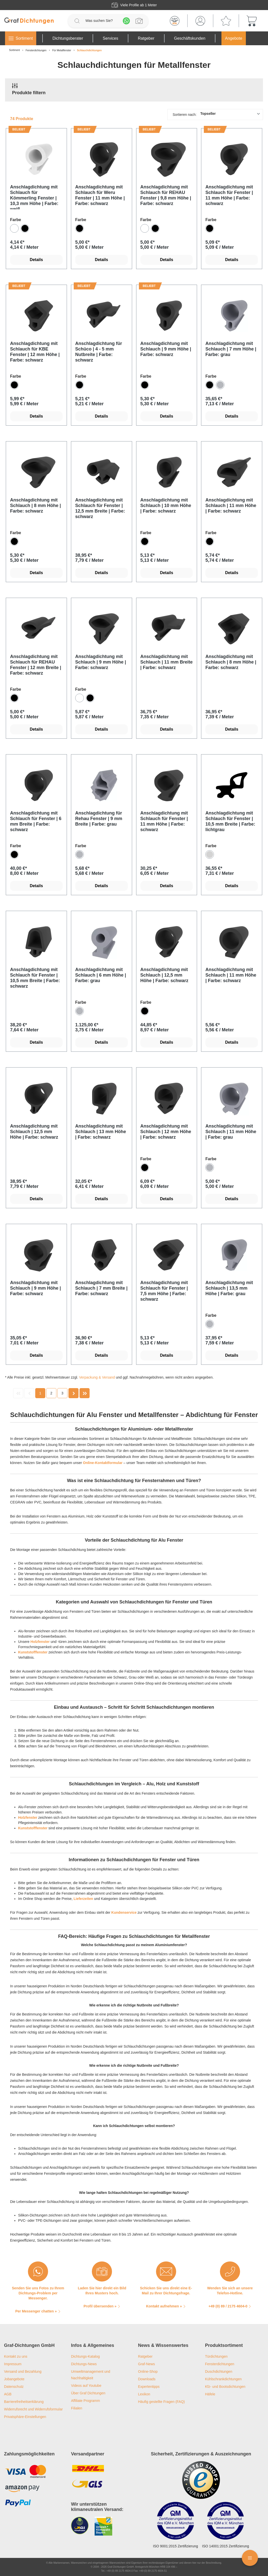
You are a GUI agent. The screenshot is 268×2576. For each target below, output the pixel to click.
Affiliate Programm (85, 2401)
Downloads (147, 2379)
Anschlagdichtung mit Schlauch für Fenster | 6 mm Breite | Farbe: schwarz (35, 821)
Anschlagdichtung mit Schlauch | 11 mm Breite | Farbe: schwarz (166, 662)
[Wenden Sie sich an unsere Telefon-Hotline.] (230, 2271)
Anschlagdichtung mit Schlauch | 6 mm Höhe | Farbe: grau (100, 975)
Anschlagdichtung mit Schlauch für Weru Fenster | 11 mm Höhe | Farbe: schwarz (100, 195)
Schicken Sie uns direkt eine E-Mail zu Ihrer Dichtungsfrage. (166, 2290)
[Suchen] (77, 21)
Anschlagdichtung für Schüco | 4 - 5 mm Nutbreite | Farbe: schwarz (98, 352)
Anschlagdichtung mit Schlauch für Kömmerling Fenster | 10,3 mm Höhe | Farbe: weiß (34, 196)
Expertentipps (149, 2387)
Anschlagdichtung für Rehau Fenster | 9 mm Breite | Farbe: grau (98, 819)
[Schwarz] (25, 228)
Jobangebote (14, 2379)
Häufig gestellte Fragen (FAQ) (161, 2402)
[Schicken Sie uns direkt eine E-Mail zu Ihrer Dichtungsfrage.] (166, 2271)
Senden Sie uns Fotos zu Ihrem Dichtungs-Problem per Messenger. (38, 2293)
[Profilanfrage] (139, 21)
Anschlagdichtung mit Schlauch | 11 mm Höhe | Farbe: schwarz (230, 505)
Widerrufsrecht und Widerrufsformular (33, 2409)
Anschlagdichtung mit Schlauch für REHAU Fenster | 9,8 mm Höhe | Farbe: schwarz (165, 195)
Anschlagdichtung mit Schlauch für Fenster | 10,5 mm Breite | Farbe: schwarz (35, 978)
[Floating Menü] (250, 2558)
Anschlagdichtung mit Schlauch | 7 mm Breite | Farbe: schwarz (101, 1288)
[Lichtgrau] (209, 854)
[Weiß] (14, 228)
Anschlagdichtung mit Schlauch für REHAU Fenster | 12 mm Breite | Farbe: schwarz (35, 665)
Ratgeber (145, 2356)
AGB (8, 2394)
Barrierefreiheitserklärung (24, 2402)
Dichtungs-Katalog (85, 2356)
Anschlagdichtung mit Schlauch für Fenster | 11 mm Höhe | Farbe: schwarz (229, 195)
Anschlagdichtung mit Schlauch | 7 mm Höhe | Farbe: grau (230, 349)
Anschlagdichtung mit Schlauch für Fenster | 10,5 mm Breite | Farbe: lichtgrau (230, 821)
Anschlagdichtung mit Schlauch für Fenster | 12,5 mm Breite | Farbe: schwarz (100, 508)
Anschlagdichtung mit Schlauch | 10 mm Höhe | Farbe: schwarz (165, 505)
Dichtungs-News (84, 2364)
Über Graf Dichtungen (88, 2393)
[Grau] (220, 385)
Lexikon (144, 2394)
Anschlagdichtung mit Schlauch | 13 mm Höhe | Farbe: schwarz (100, 1132)
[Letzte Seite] (85, 1393)
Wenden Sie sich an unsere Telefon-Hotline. (230, 2290)
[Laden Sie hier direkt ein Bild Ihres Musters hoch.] (102, 2271)
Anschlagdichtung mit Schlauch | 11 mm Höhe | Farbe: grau (230, 1132)
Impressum (12, 2364)
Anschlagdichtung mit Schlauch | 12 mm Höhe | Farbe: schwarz (165, 1132)
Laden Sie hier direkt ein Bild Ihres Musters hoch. (102, 2290)
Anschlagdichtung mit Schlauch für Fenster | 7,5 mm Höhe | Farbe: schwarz (164, 1291)
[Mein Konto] (200, 20)
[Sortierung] (215, 113)
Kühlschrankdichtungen (223, 2379)
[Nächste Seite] (73, 1393)
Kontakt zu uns (15, 2356)
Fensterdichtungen (219, 2364)
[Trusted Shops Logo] (201, 2480)
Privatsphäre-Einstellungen (25, 2417)
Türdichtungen (216, 2356)
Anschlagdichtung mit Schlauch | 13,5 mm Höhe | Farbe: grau (229, 1288)
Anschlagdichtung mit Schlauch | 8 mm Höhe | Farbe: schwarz (35, 505)
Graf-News (146, 2364)
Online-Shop (148, 2371)
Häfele (210, 2394)
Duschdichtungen (218, 2371)
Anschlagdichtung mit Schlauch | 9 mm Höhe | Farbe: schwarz (165, 349)
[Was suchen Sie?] (101, 20)
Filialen (76, 2408)
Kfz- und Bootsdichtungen (225, 2387)
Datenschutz (14, 2387)
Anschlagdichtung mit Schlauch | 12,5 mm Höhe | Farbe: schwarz (164, 975)
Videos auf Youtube (86, 2386)
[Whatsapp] (126, 20)
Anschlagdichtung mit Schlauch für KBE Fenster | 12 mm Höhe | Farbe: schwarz (35, 352)
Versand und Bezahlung (23, 2371)
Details (36, 260)
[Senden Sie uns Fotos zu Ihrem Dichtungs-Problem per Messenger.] (38, 2271)
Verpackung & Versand (97, 1377)
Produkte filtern (29, 89)
